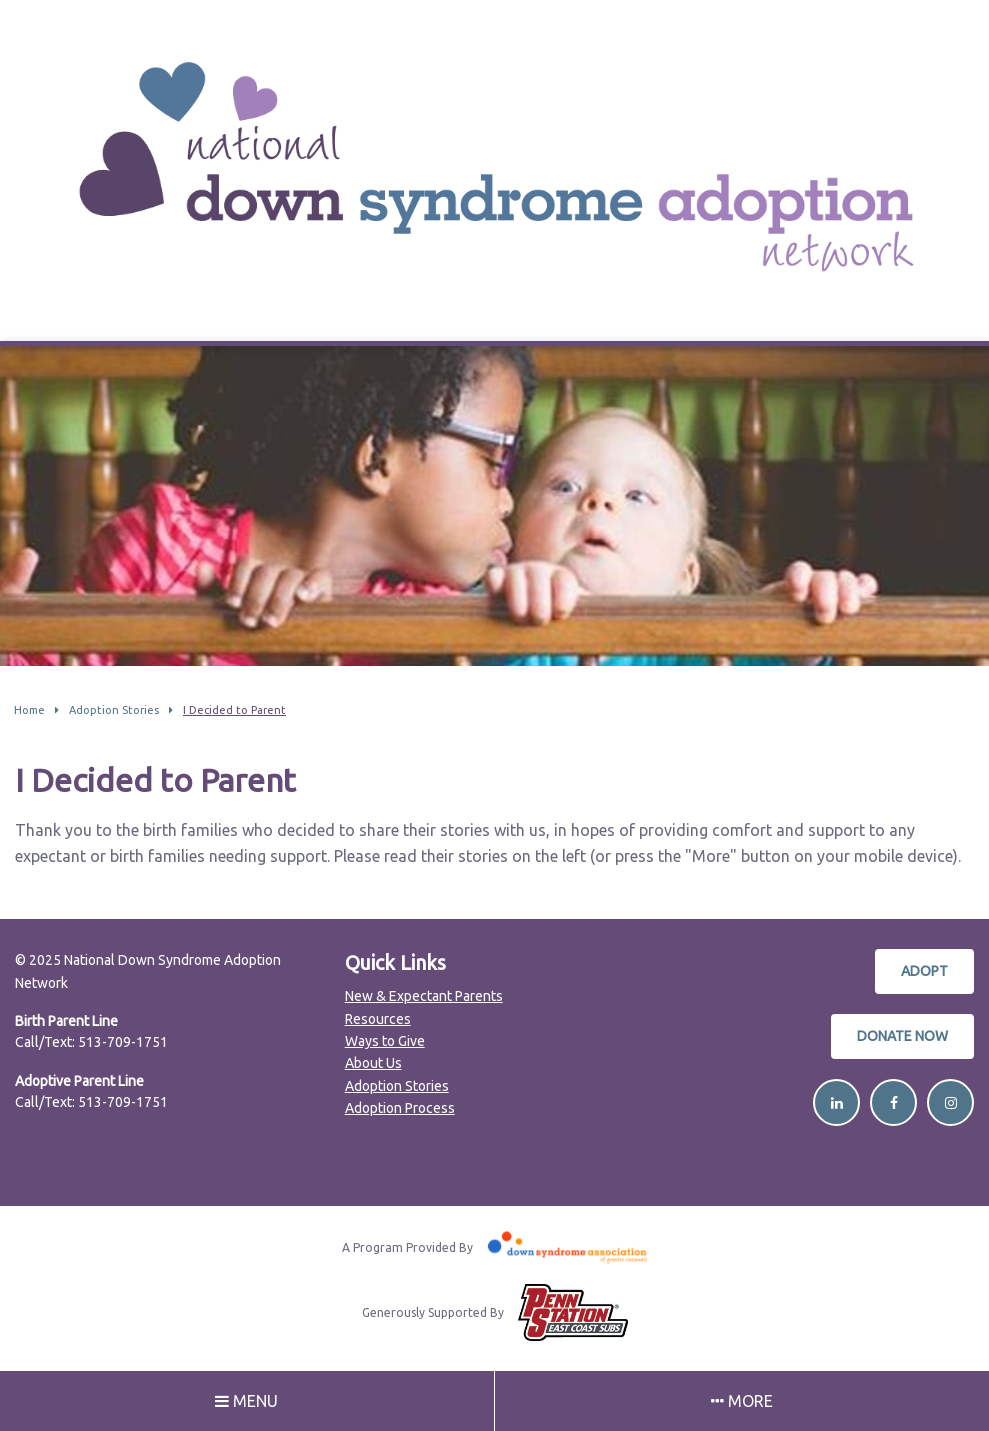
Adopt (924, 971)
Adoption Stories (397, 1086)
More (742, 1401)
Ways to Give (385, 1041)
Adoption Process (400, 1108)
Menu (246, 1401)
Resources (378, 1019)
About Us (373, 1063)
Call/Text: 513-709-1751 (91, 1042)
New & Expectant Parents (424, 996)
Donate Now (902, 1036)
